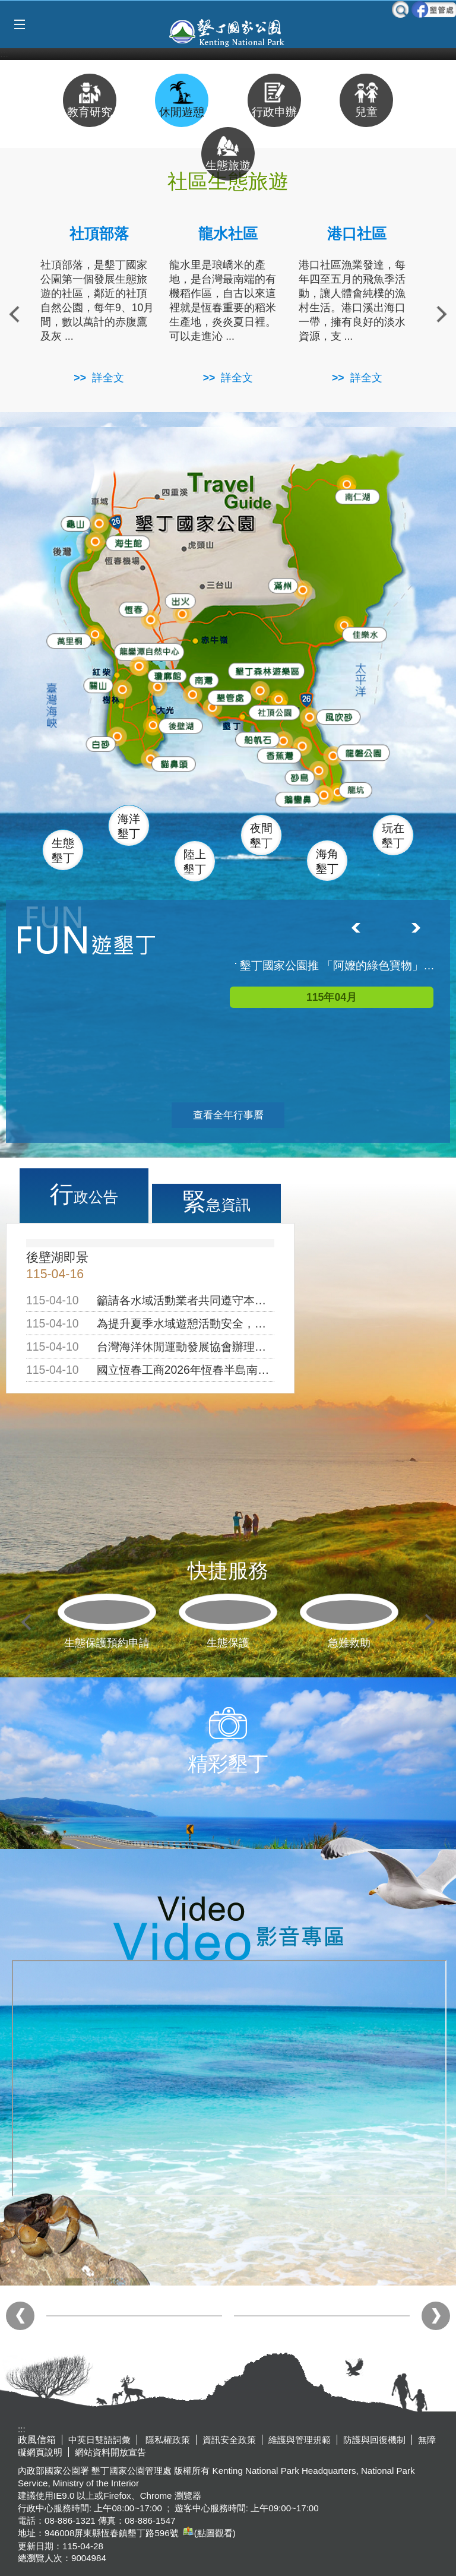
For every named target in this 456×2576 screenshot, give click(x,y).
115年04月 (331, 997)
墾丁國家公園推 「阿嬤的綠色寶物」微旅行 (337, 965)
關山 (98, 683)
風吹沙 (338, 716)
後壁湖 (179, 724)
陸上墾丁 (194, 861)
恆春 (130, 606)
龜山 (75, 523)
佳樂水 (364, 633)
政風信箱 (37, 2440)
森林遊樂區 (262, 669)
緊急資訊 (216, 1202)
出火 (177, 599)
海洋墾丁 (129, 826)
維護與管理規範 (299, 2440)
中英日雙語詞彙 (99, 2440)
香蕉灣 (279, 754)
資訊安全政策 (229, 2440)
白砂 (98, 742)
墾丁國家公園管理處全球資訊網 (228, 31)
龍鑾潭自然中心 (169, 650)
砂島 (301, 775)
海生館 (124, 541)
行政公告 (84, 1194)
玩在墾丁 (393, 835)
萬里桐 (66, 639)
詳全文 (108, 378)
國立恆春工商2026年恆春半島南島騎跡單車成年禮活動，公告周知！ (267, 1369)
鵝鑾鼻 (295, 797)
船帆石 (255, 735)
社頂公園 (276, 712)
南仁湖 (353, 494)
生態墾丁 (63, 850)
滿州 (276, 585)
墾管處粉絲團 (433, 9)
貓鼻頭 (171, 764)
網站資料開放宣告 (110, 2452)
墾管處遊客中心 (253, 694)
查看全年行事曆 (228, 1115)
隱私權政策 (166, 2440)
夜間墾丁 (261, 835)
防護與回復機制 (374, 2440)
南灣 (202, 676)
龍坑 (352, 789)
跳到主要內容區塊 (6, 6)
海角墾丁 (327, 861)
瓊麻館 (163, 672)
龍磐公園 (363, 749)
